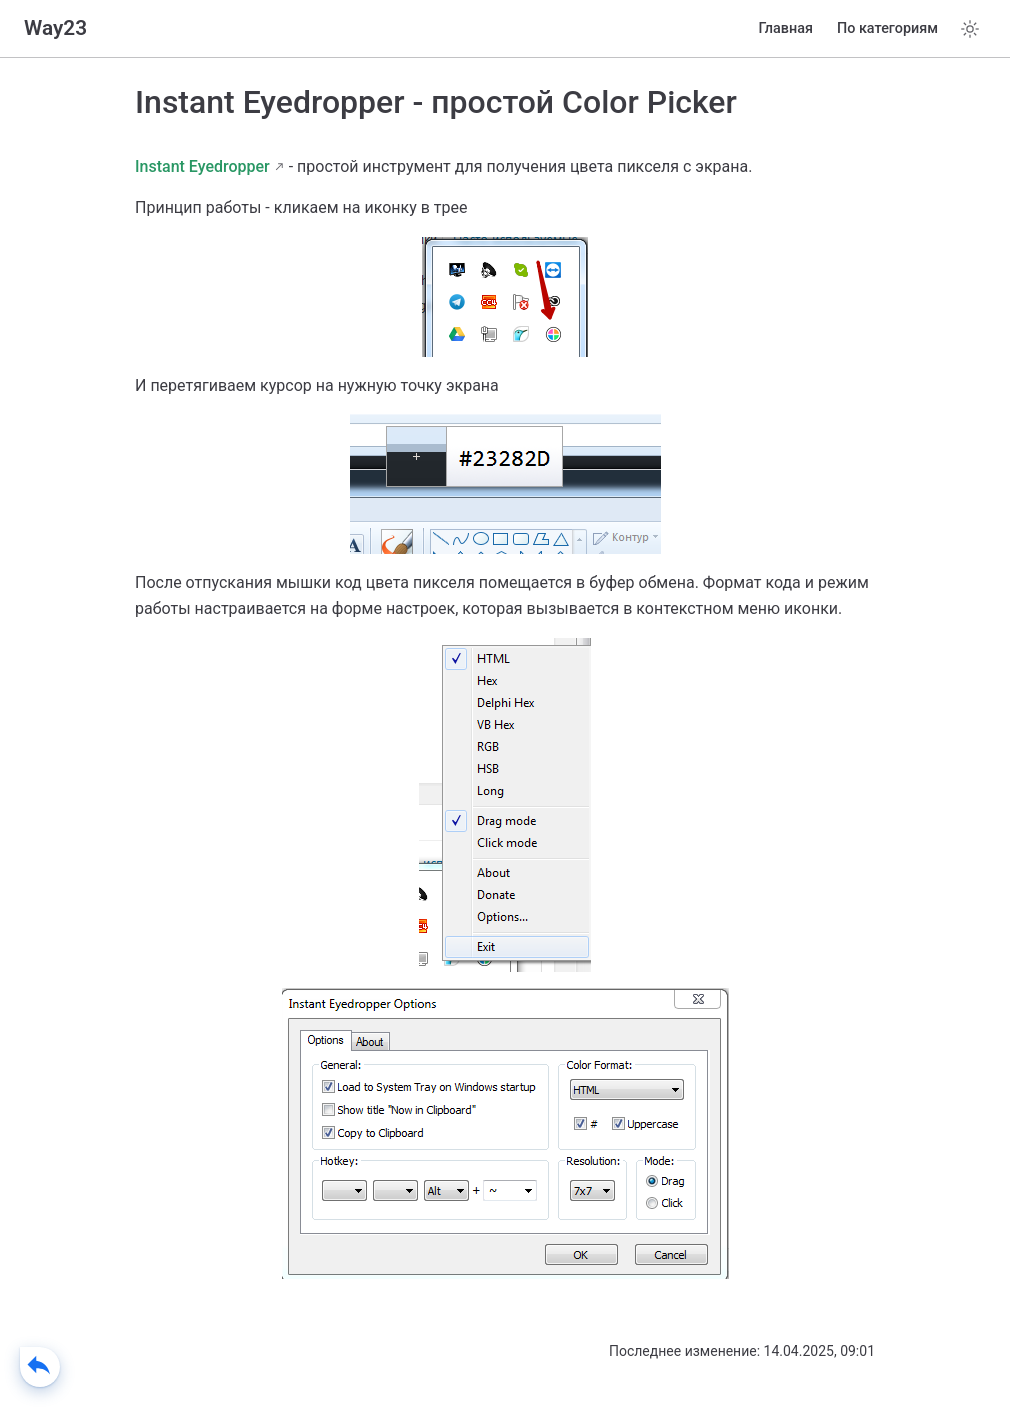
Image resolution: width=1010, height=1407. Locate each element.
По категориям (887, 28)
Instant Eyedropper (202, 166)
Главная (786, 28)
